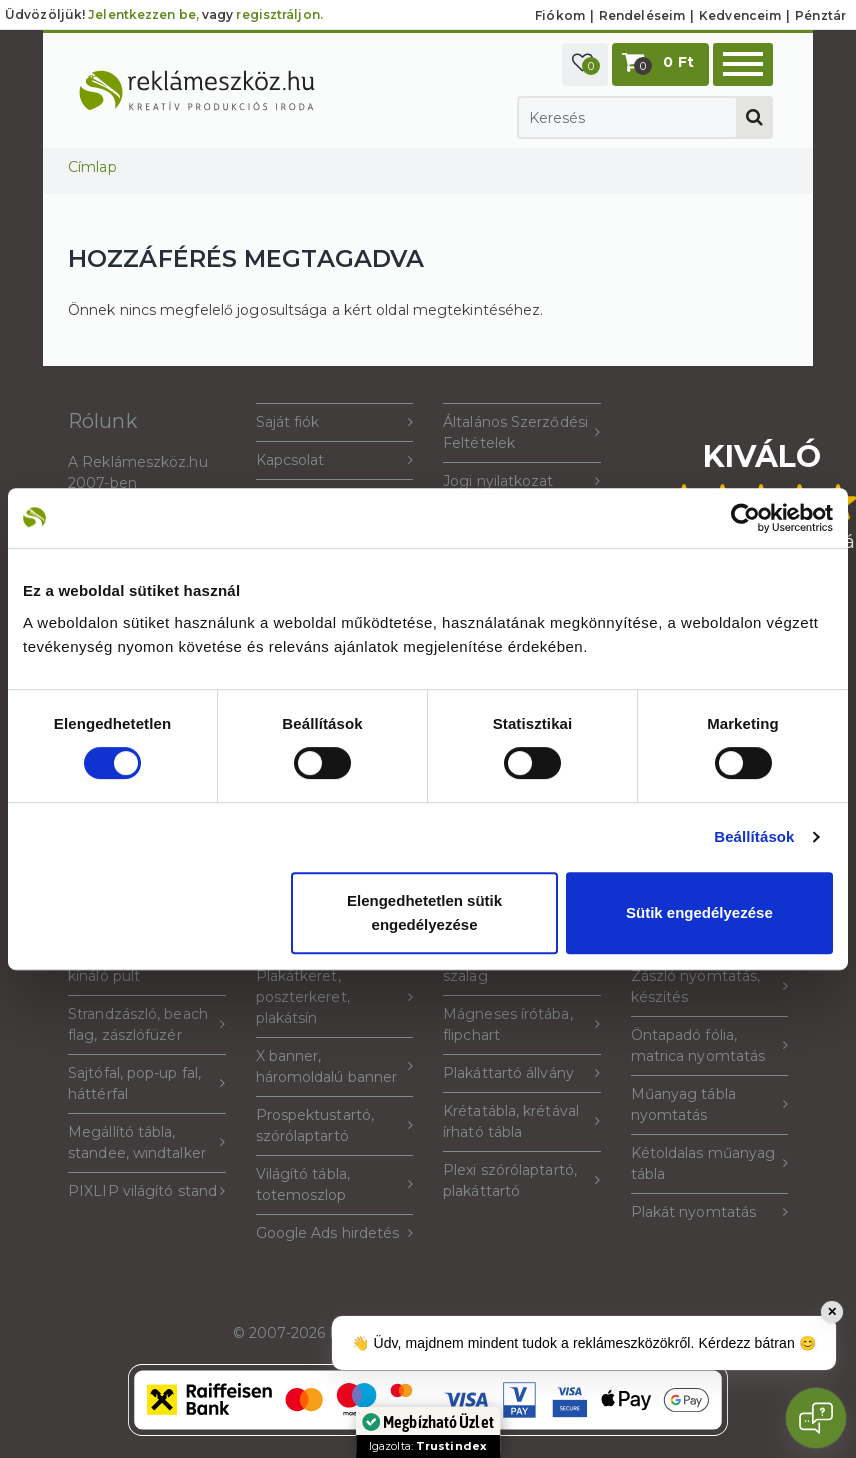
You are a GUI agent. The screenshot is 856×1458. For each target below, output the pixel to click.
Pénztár (820, 15)
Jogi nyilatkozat (522, 481)
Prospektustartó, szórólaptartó (335, 1125)
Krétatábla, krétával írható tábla (522, 1121)
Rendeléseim (642, 15)
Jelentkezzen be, (143, 14)
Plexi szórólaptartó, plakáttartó (522, 1180)
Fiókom (560, 15)
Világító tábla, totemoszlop (335, 1184)
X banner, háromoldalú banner (335, 1066)
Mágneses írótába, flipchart (522, 1024)
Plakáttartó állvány (522, 1073)
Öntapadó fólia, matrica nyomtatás (710, 1045)
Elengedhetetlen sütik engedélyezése (424, 912)
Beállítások (754, 836)
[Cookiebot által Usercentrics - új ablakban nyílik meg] (745, 518)
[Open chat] (816, 1418)
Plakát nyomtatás (710, 1212)
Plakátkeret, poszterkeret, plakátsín (335, 997)
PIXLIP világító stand (147, 1191)
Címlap (92, 167)
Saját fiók (335, 422)
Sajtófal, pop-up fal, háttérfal (147, 1083)
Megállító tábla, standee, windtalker (147, 1142)
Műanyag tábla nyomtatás (710, 1104)
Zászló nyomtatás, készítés (710, 986)
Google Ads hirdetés (335, 1233)
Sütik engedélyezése (699, 912)
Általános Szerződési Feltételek (522, 432)
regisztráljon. (279, 14)
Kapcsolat (335, 460)
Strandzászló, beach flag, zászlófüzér (147, 1024)
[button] (585, 64)
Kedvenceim (740, 15)
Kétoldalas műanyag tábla (710, 1163)
